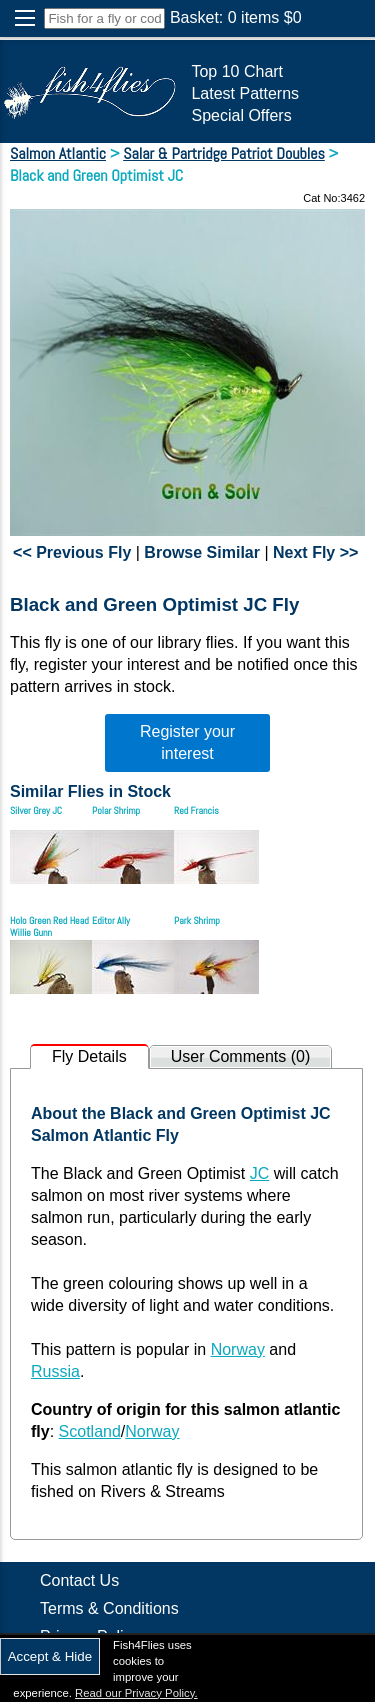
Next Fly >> (315, 552)
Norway (238, 1349)
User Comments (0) (241, 1056)
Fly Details (89, 1056)
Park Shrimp (197, 920)
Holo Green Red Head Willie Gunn (49, 926)
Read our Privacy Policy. (136, 1693)
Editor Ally (111, 920)
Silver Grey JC (36, 810)
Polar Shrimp (116, 810)
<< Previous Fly (72, 552)
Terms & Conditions (109, 1608)
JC (260, 1173)
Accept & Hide (50, 1656)
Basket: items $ (236, 17)
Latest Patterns (245, 93)
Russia (55, 1371)
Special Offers (241, 115)
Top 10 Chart (237, 71)
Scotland (90, 1431)
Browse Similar (202, 552)
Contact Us (79, 1580)
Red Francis (196, 810)
